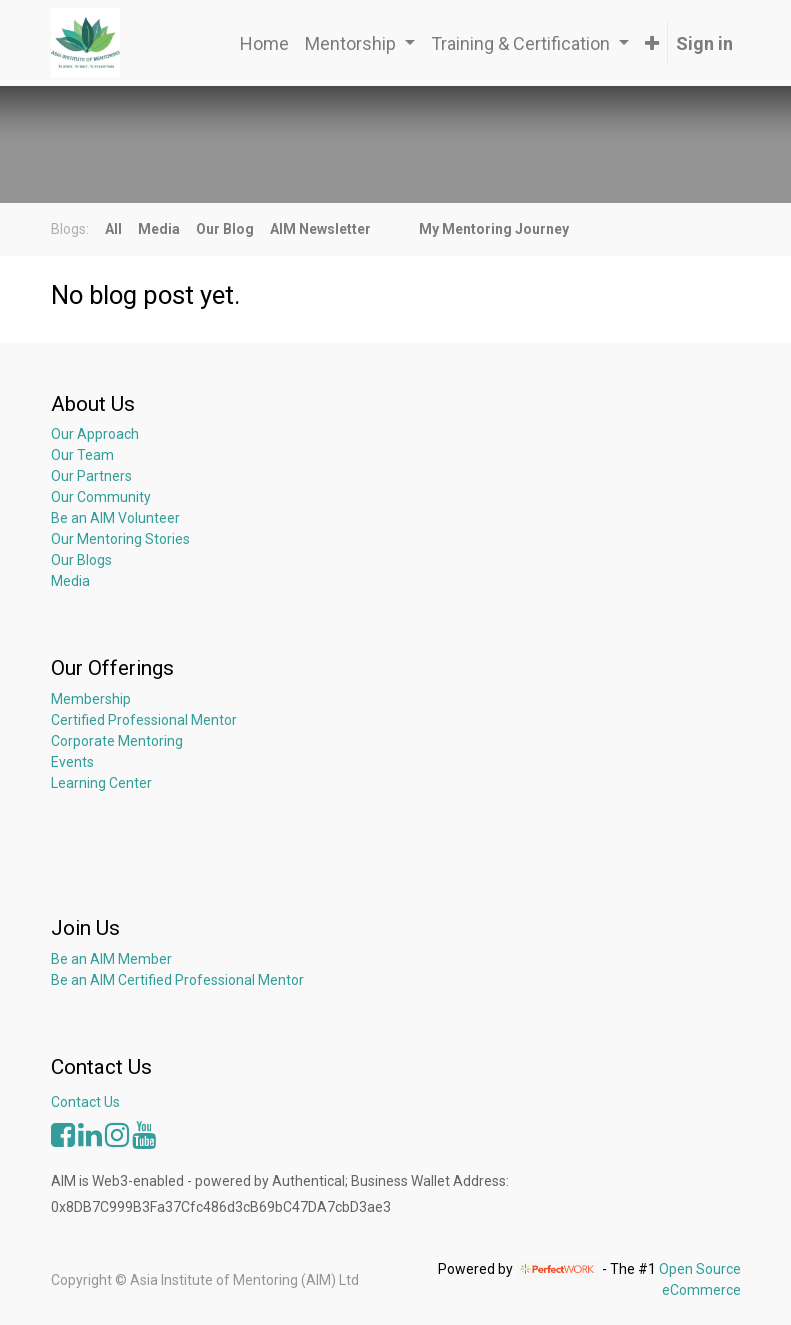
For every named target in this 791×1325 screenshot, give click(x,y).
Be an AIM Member (111, 959)
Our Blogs (81, 560)
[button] (652, 43)
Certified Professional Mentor (144, 720)
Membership (91, 699)
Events (72, 762)
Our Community (101, 497)
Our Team (82, 455)
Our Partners (91, 476)
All (113, 229)
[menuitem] (264, 43)
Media (70, 581)
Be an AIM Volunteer (115, 518)
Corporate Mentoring (118, 741)
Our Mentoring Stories (120, 539)
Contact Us (85, 1102)
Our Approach (95, 434)
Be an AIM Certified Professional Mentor (177, 980)
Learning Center (101, 783)
